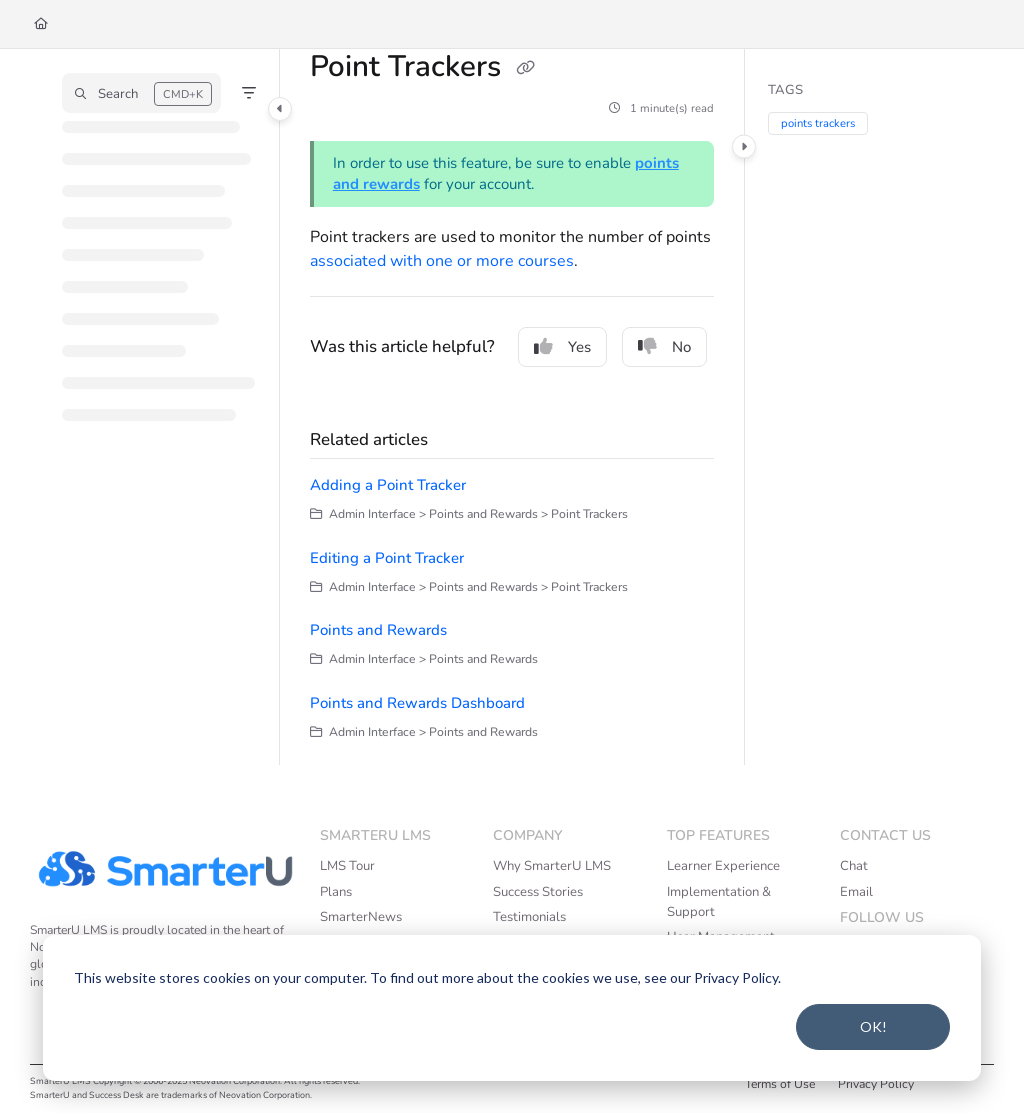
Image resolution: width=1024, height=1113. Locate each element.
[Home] (41, 24)
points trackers (818, 123)
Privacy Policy (876, 1084)
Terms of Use (780, 1084)
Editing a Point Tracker (387, 558)
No (664, 347)
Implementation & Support (719, 902)
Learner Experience (723, 866)
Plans (336, 892)
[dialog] (512, 1008)
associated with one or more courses (442, 261)
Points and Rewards (378, 630)
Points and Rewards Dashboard (417, 703)
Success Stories (538, 892)
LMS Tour (347, 866)
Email (856, 892)
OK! (873, 1026)
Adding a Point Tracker (388, 485)
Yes (562, 347)
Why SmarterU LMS (552, 866)
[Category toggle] (280, 109)
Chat (854, 866)
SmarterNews (361, 917)
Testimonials (529, 917)
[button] (141, 93)
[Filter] (249, 93)
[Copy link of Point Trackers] (525, 69)
